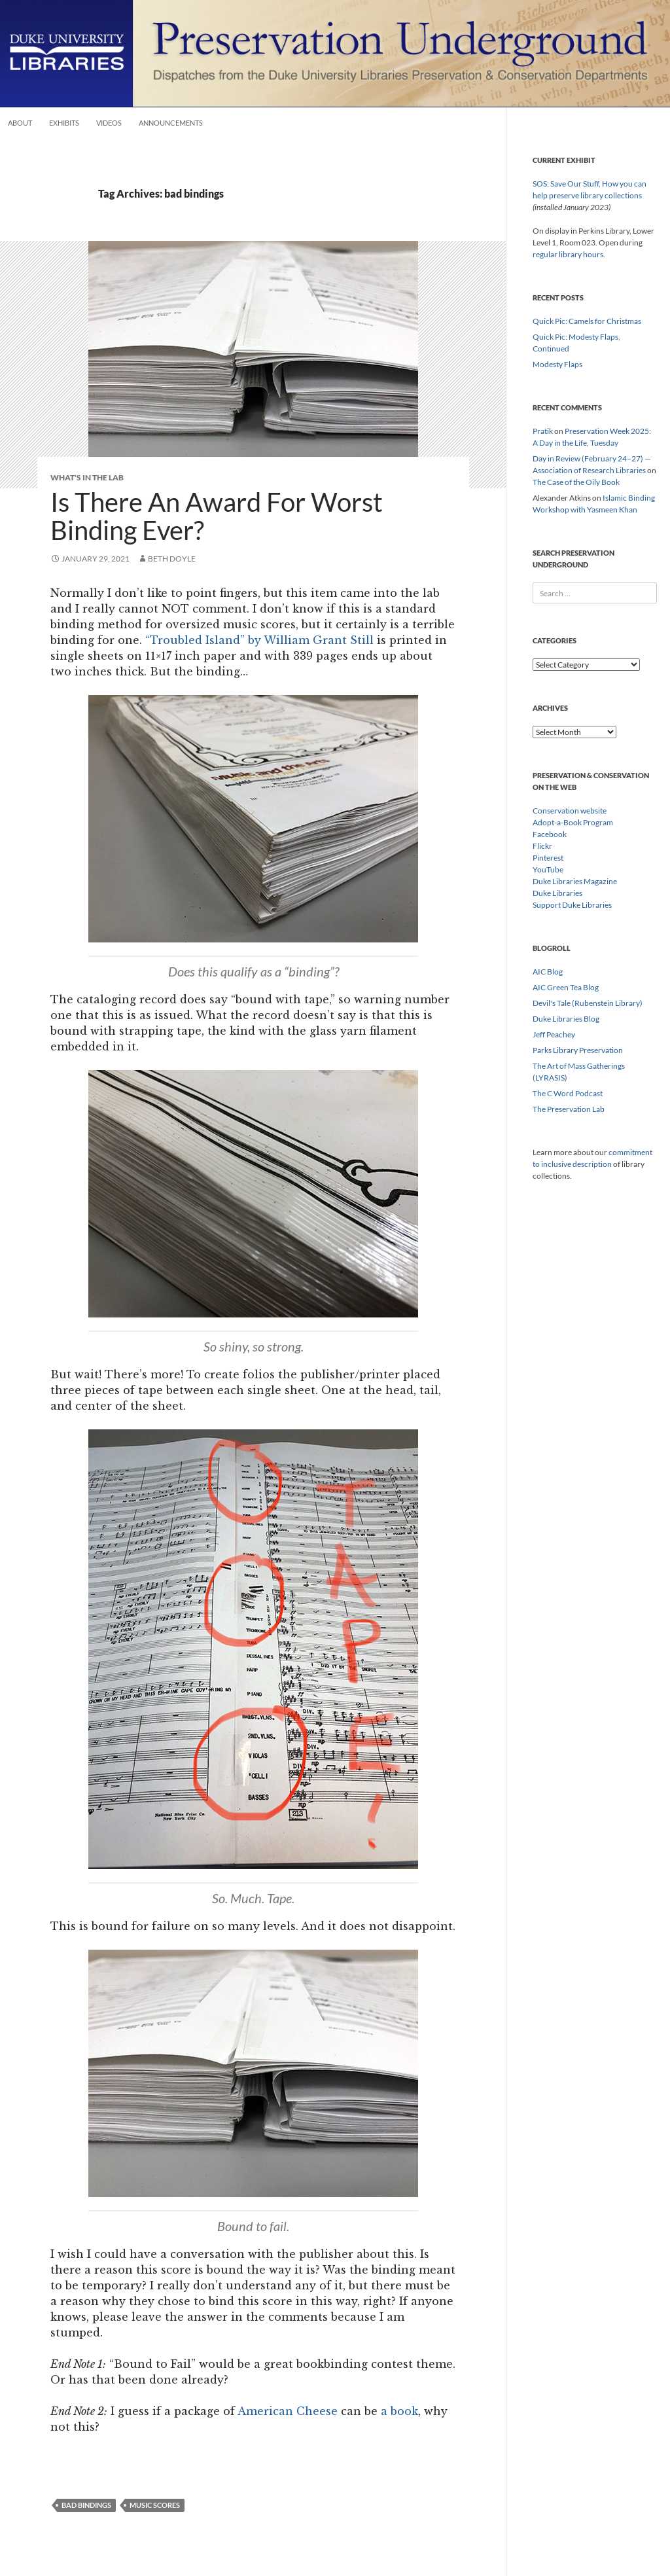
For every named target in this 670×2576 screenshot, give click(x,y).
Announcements (171, 122)
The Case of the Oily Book (576, 482)
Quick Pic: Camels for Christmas (587, 321)
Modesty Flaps (557, 364)
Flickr (542, 846)
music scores (155, 2505)
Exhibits (64, 122)
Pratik (543, 431)
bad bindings (86, 2505)
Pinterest (548, 858)
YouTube (548, 869)
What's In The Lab (87, 477)
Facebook (550, 834)
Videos (109, 122)
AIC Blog (548, 971)
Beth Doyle (172, 559)
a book (399, 2411)
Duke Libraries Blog (566, 1019)
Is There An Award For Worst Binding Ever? (216, 516)
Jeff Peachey (554, 1034)
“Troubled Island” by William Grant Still (259, 640)
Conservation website (570, 810)
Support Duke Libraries (572, 905)
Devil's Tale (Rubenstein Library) (588, 1003)
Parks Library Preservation (578, 1050)
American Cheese (288, 2411)
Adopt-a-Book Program (573, 822)
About (20, 122)
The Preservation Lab (569, 1109)
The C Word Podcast (568, 1093)
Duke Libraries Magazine (575, 881)
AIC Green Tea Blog (566, 987)
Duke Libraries (557, 893)
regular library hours (568, 254)
